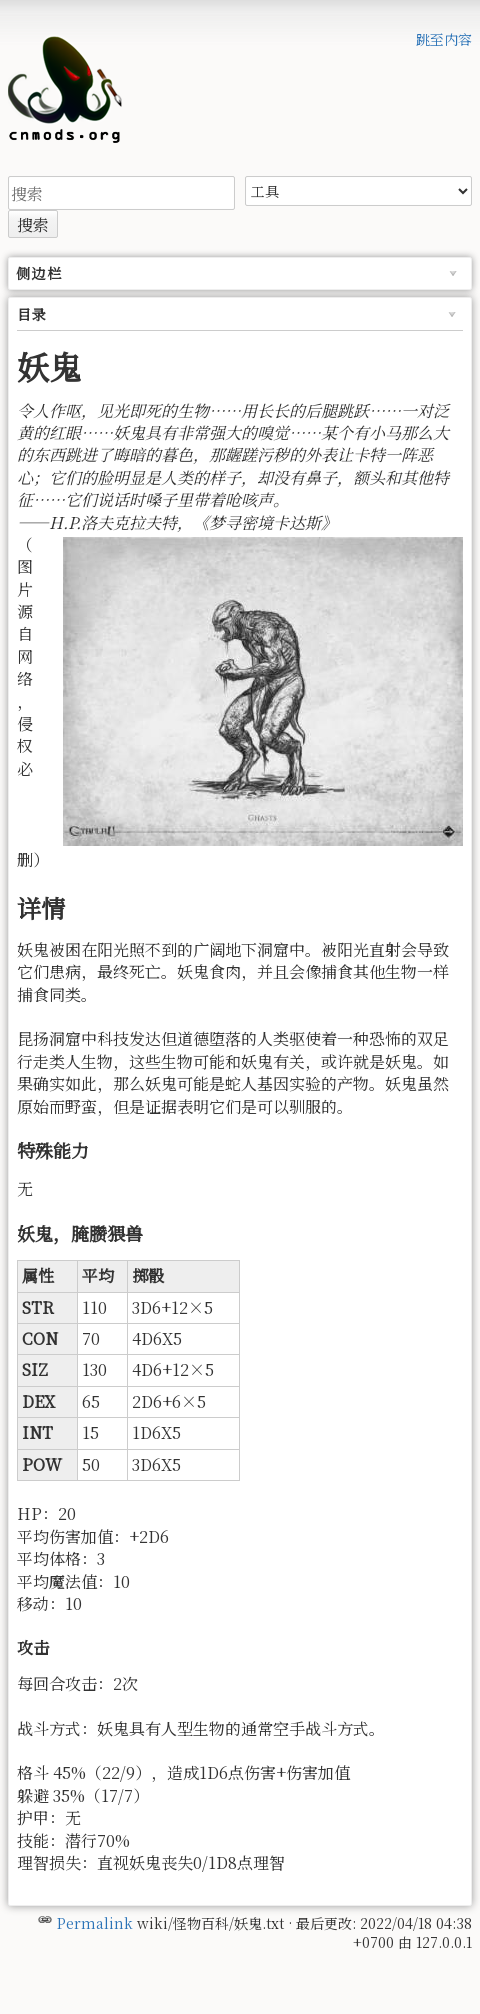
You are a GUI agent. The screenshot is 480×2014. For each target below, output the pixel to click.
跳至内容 (444, 39)
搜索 (33, 224)
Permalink (95, 1923)
